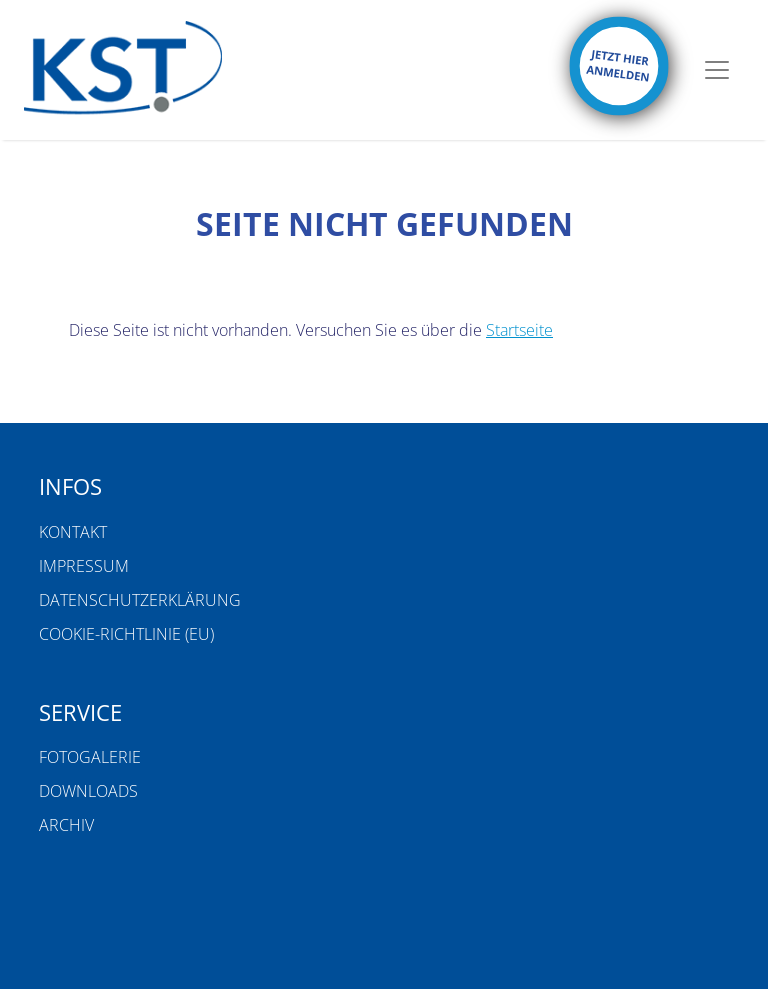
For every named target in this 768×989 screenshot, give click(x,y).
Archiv (66, 825)
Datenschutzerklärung (140, 600)
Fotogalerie (90, 757)
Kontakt (73, 532)
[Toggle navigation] (717, 70)
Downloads (88, 791)
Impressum (84, 566)
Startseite (519, 330)
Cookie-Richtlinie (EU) (126, 634)
